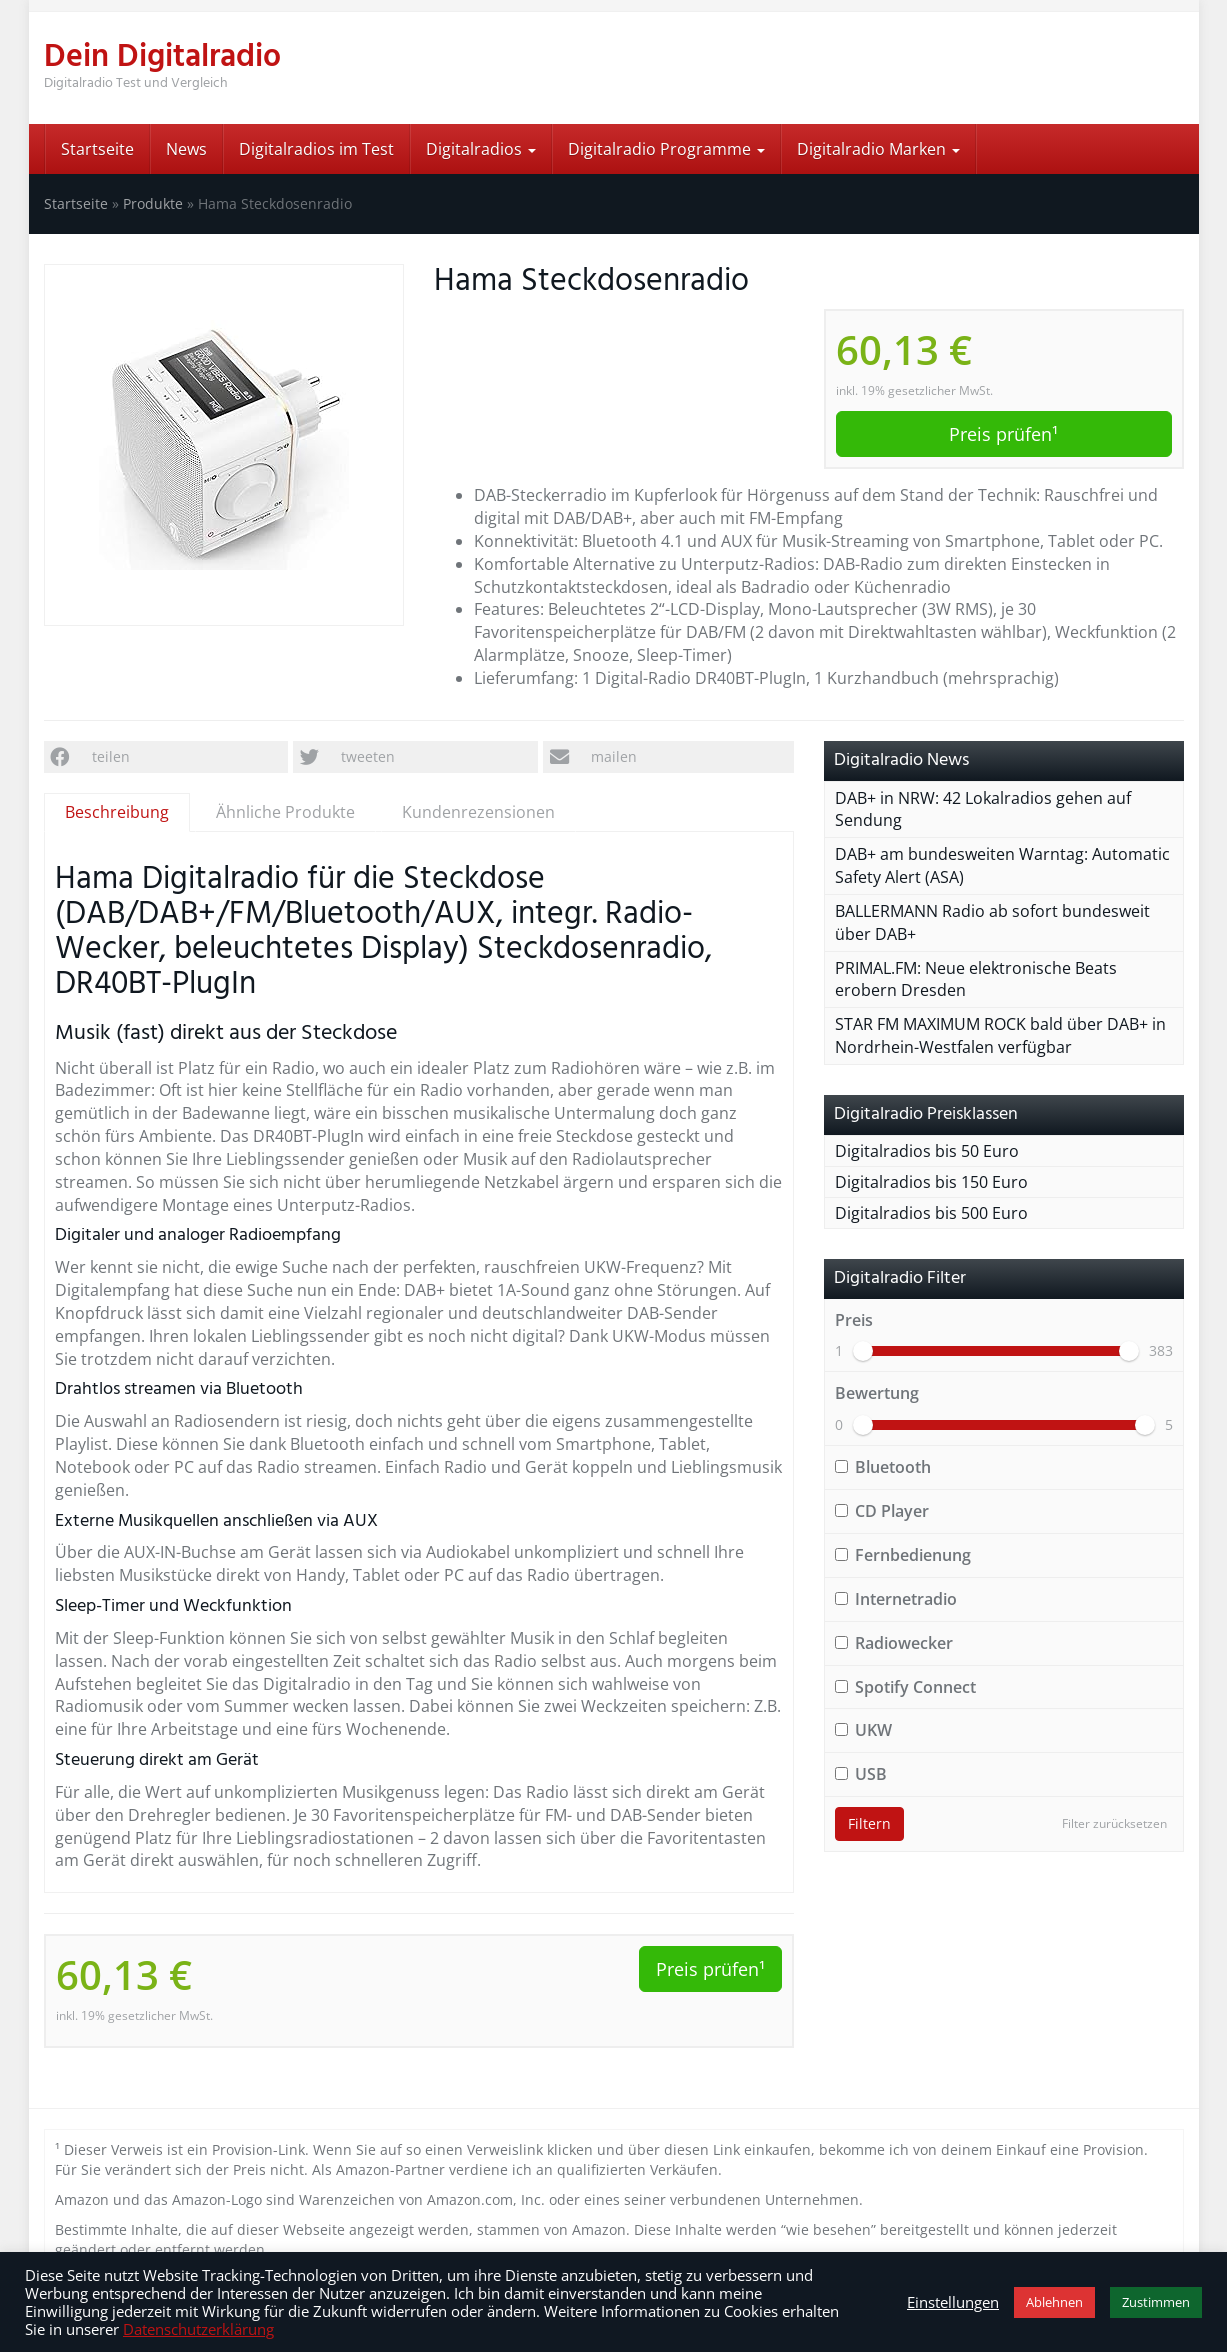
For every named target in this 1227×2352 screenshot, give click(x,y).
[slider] (863, 1351)
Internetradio (896, 1599)
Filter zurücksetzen (1114, 1823)
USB (861, 1774)
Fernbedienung (903, 1555)
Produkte (153, 203)
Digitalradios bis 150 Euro (931, 1182)
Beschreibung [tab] (117, 812)
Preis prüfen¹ (1003, 434)
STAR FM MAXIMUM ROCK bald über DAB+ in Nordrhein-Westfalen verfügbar (1000, 1035)
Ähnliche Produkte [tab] (285, 812)
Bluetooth (883, 1467)
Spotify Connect (905, 1687)
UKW (863, 1730)
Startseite (97, 149)
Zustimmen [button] (1156, 2302)
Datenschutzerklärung (198, 2329)
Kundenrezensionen (478, 812)
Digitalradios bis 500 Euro (931, 1213)
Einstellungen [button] (953, 2302)
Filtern (869, 1823)
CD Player (882, 1511)
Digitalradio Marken (878, 149)
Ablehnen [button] (1054, 2302)
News (186, 149)
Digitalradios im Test (316, 149)
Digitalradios (481, 149)
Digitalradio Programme (666, 149)
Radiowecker (894, 1643)
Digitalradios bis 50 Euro (927, 1151)
